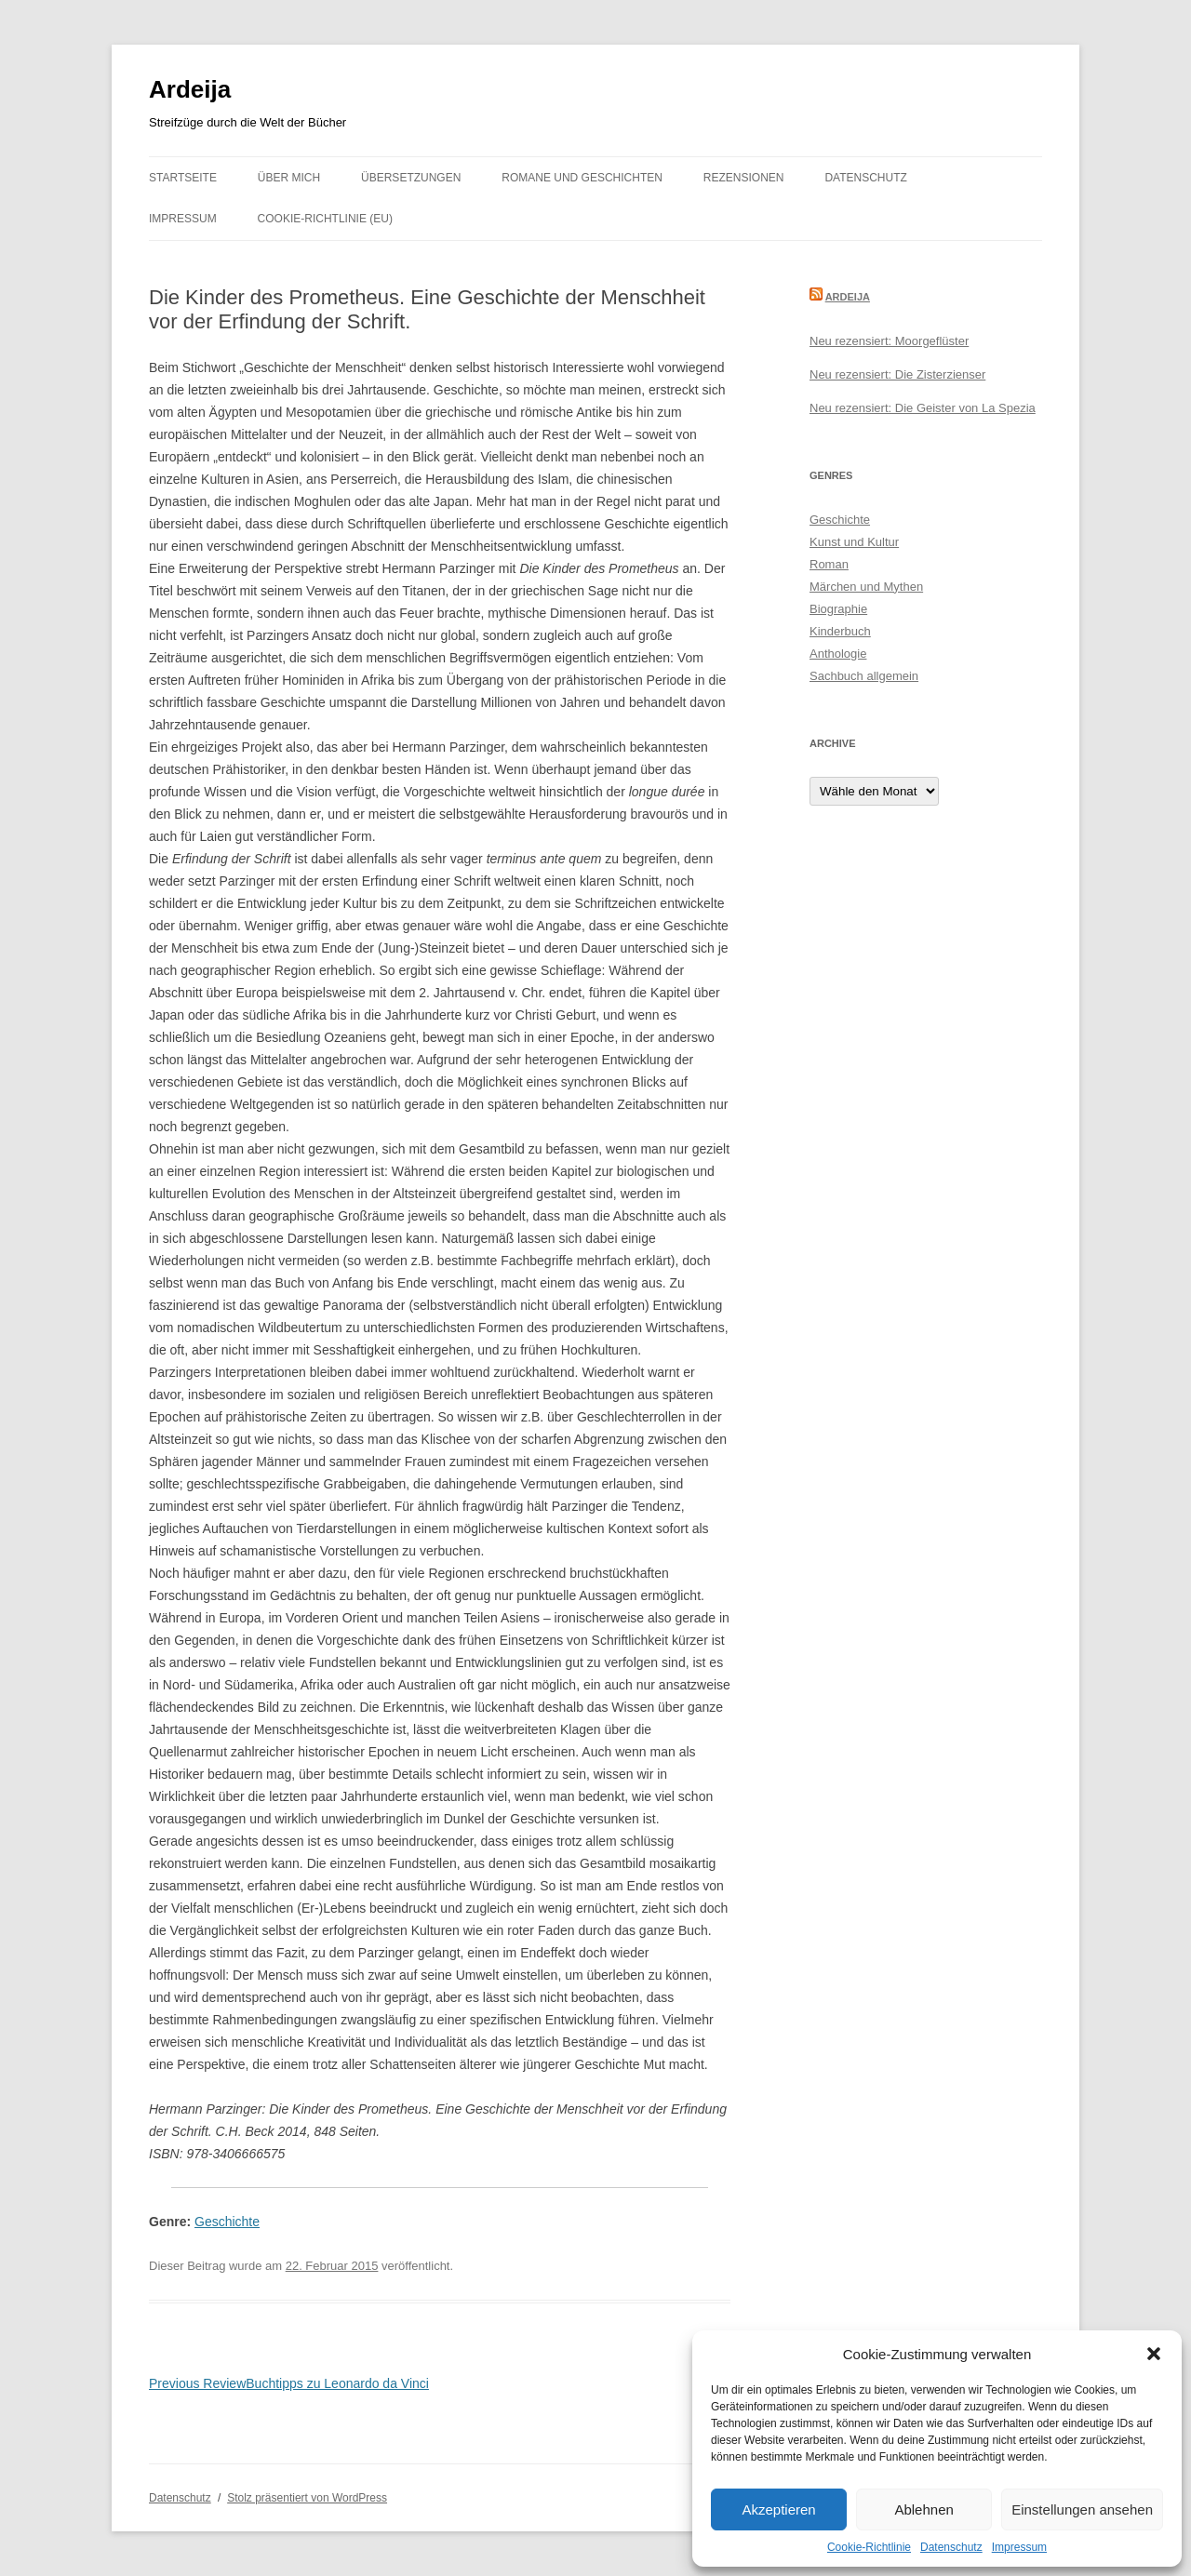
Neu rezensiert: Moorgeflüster (889, 341)
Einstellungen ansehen (1082, 2509)
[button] (1153, 2353)
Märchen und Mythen (866, 587)
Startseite (183, 177)
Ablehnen (923, 2509)
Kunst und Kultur (854, 542)
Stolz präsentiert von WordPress (307, 2497)
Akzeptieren (778, 2509)
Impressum (1019, 2547)
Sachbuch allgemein (864, 676)
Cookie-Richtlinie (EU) (325, 218)
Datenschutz (951, 2547)
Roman (829, 564)
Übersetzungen (411, 177)
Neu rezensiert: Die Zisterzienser (897, 374)
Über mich (289, 177)
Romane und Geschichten (582, 177)
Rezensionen (743, 177)
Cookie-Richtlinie (869, 2547)
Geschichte (227, 2221)
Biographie (838, 609)
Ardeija (190, 89)
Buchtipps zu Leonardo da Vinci (289, 2383)
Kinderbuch (840, 631)
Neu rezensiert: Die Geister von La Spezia (923, 408)
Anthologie (838, 654)
